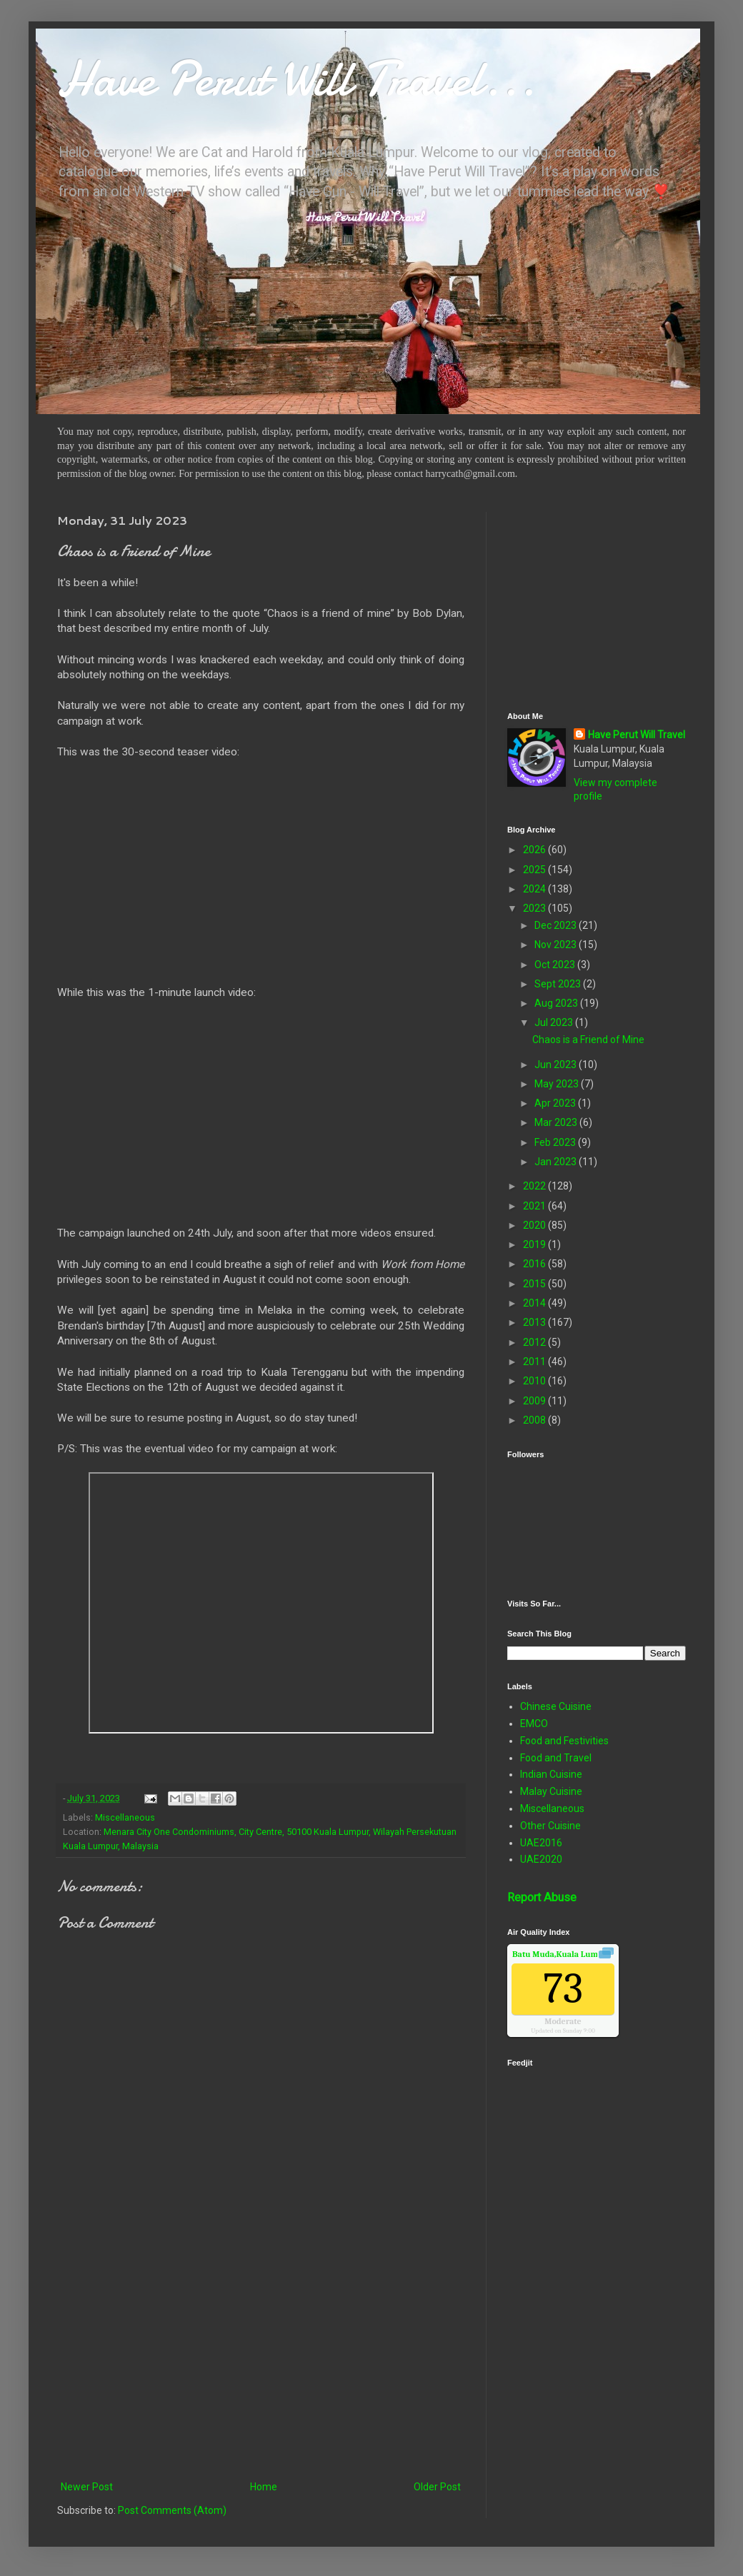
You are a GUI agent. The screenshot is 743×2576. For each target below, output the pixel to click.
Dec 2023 (556, 925)
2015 (535, 1283)
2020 (535, 1225)
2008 (535, 1420)
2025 (535, 869)
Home (263, 2486)
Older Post (437, 2486)
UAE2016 (541, 1842)
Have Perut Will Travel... (296, 78)
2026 (535, 849)
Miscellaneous (125, 1817)
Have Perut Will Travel (636, 734)
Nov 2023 (556, 944)
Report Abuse (542, 1897)
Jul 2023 (554, 1022)
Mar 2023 (556, 1122)
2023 (535, 908)
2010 (535, 1381)
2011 (535, 1361)
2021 (535, 1206)
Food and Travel (556, 1758)
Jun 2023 (556, 1064)
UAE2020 (541, 1859)
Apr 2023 (556, 1103)
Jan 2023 (556, 1161)
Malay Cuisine (551, 1791)
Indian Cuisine (551, 1774)
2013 (535, 1322)
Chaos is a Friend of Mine (588, 1039)
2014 (535, 1303)
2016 (535, 1263)
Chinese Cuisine (556, 1706)
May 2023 (557, 1084)
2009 (535, 1401)
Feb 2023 (556, 1142)
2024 (535, 889)
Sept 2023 (558, 984)
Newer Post (87, 2486)
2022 (535, 1186)
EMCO (534, 1723)
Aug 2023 (557, 1003)
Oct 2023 (555, 964)
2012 (535, 1342)
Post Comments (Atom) (172, 2510)
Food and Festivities (564, 1740)
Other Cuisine (550, 1825)
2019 (535, 1244)
